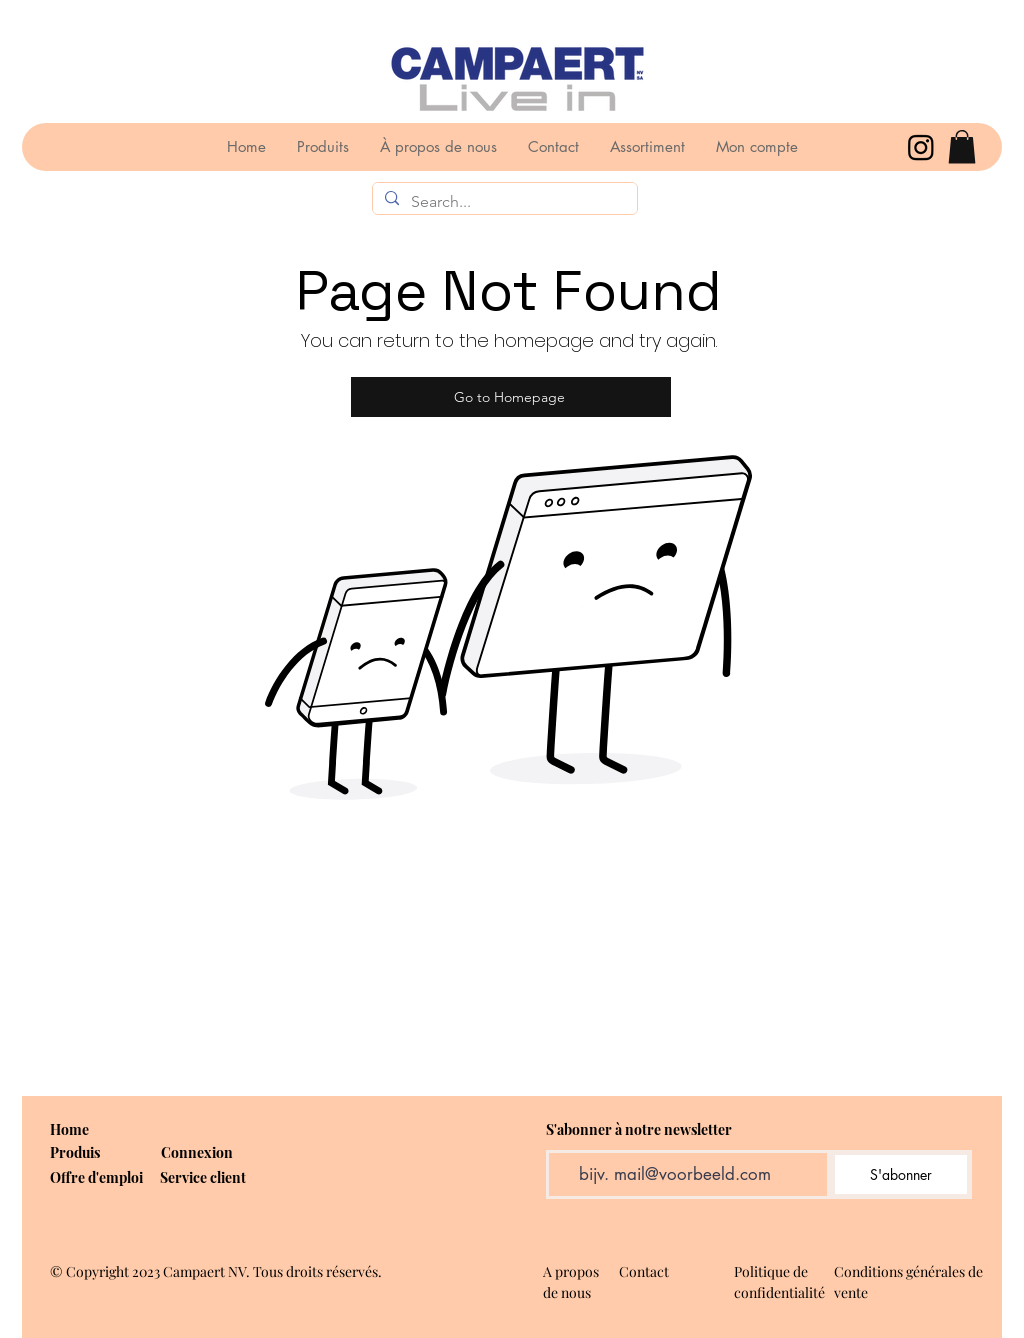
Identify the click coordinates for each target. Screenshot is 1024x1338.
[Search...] (503, 202)
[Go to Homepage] (511, 397)
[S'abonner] (901, 1174)
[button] (962, 146)
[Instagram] (921, 147)
